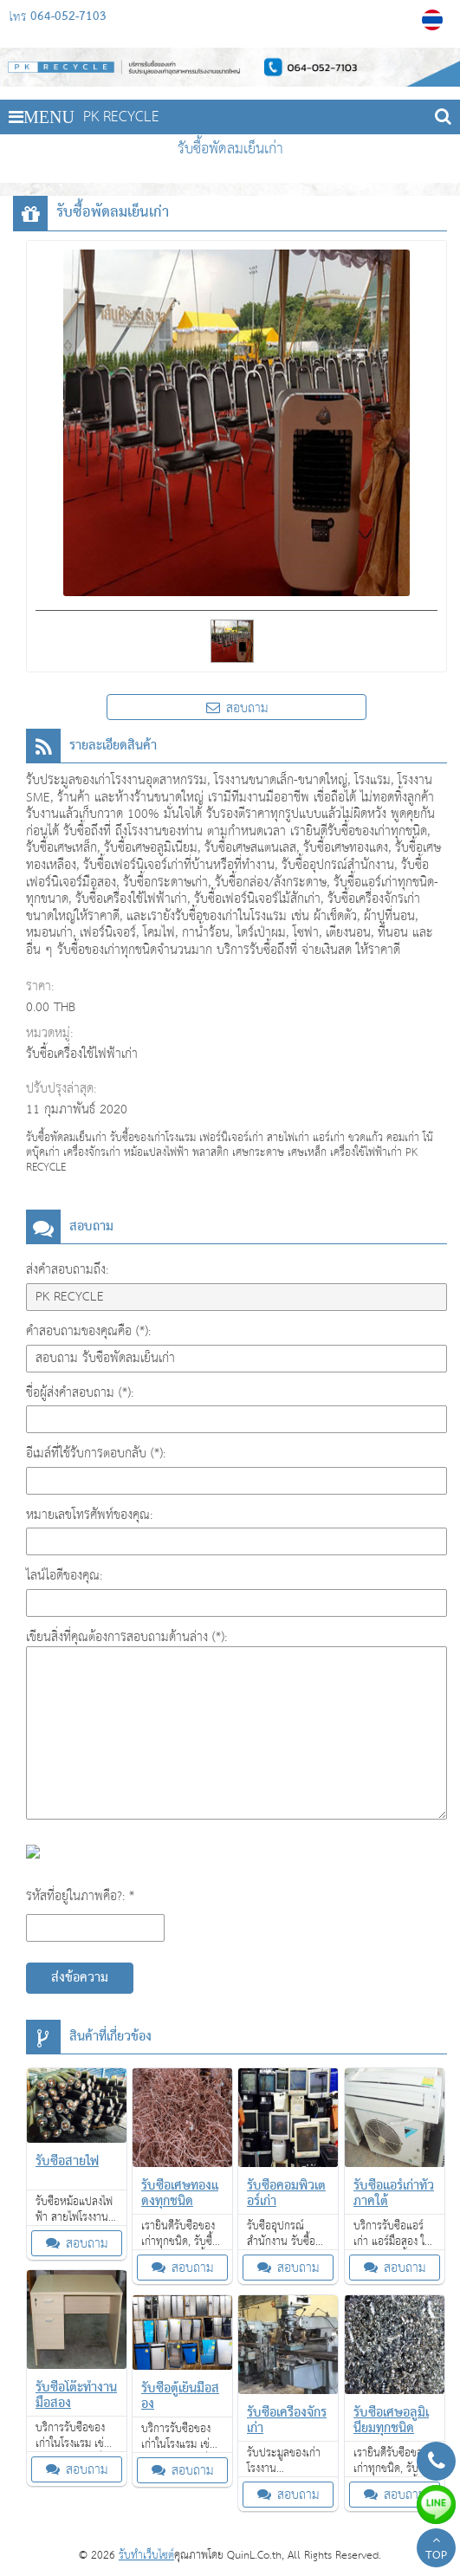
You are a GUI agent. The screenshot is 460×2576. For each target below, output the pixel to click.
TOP (436, 2550)
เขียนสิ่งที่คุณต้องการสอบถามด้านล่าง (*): (126, 1637)
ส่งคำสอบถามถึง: (67, 1270)
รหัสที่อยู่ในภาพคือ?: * (80, 1896)
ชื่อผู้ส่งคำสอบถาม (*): (79, 1393)
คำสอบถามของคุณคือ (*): (88, 1331)
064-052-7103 (68, 17)
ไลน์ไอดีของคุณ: (64, 1575)
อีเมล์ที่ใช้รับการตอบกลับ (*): (95, 1453)
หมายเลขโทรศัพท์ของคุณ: (89, 1515)
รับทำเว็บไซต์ (146, 2556)
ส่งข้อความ (79, 1978)
